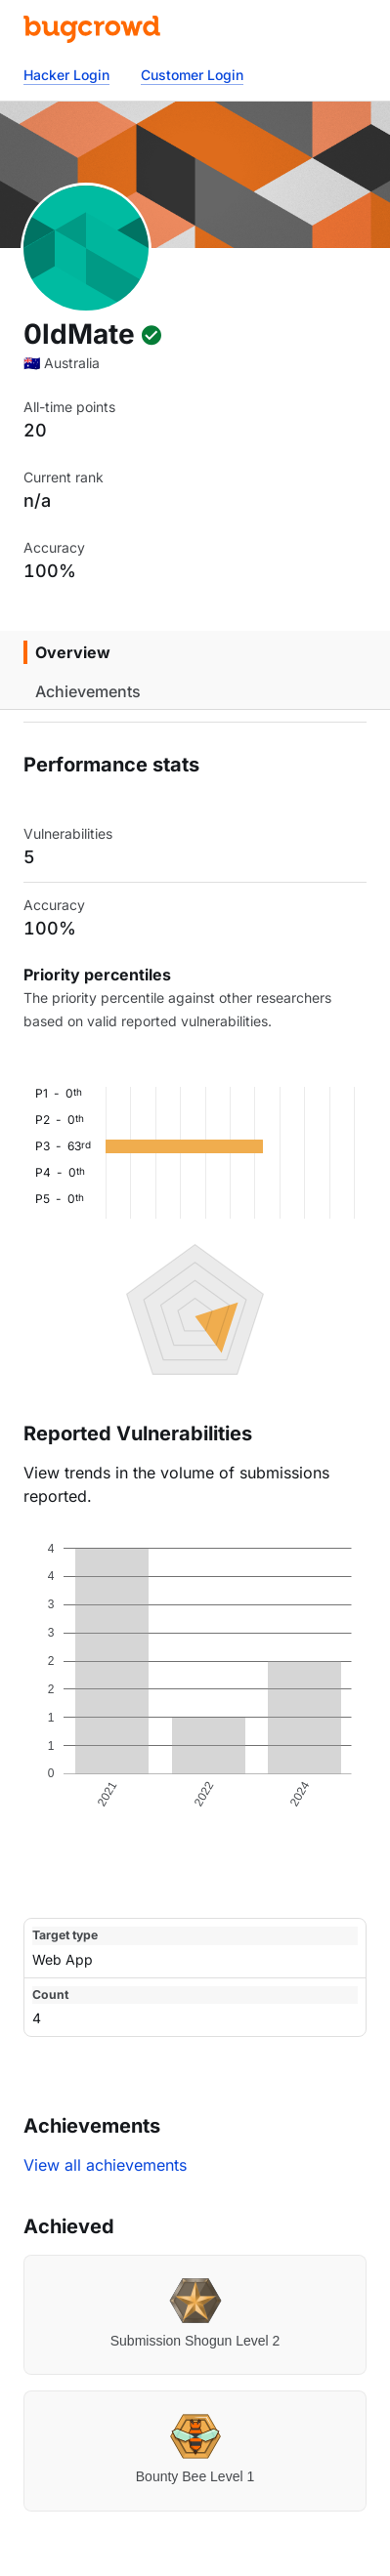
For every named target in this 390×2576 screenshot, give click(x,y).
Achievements (88, 691)
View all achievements (105, 2165)
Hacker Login (66, 74)
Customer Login (192, 74)
